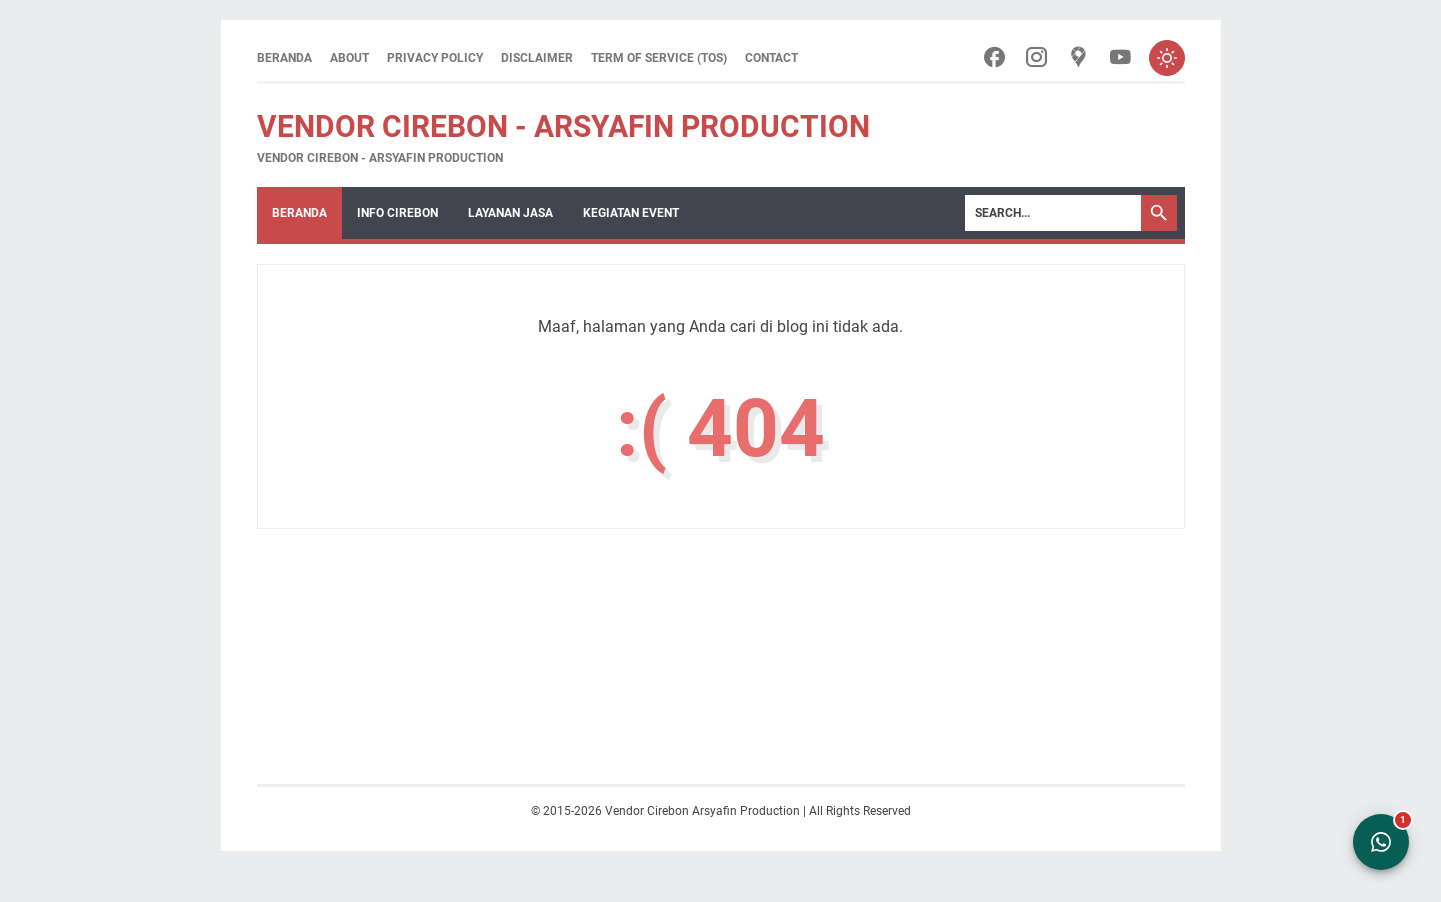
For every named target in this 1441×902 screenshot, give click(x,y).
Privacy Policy (435, 58)
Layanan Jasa (510, 213)
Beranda (284, 58)
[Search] (1053, 213)
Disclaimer (537, 58)
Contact (771, 58)
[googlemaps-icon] (1078, 58)
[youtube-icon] (1120, 58)
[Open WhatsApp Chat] (1381, 842)
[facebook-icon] (994, 58)
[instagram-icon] (1036, 58)
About (349, 58)
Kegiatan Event (631, 213)
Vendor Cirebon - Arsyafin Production (563, 126)
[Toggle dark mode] (1167, 58)
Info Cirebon (397, 213)
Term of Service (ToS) (659, 58)
